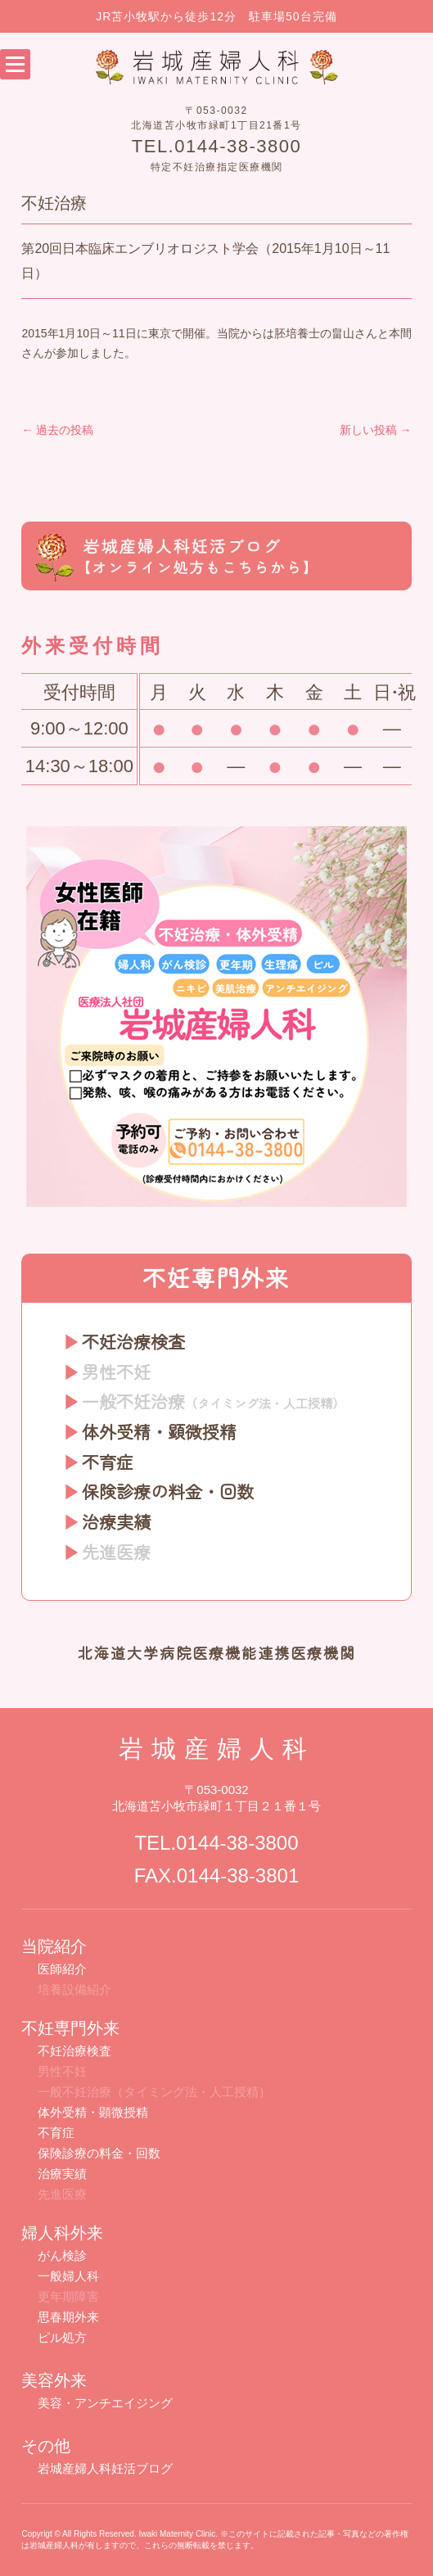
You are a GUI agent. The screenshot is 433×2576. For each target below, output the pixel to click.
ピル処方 (62, 2337)
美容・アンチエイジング (105, 2403)
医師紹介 (62, 1969)
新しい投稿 (376, 429)
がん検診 (62, 2255)
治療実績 (116, 1521)
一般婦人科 (68, 2276)
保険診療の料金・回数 (168, 1491)
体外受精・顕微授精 (159, 1431)
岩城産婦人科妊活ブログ (105, 2468)
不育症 (107, 1461)
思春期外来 (68, 2317)
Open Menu (15, 64)
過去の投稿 (57, 429)
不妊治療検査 (133, 1341)
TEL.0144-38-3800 (216, 146)
